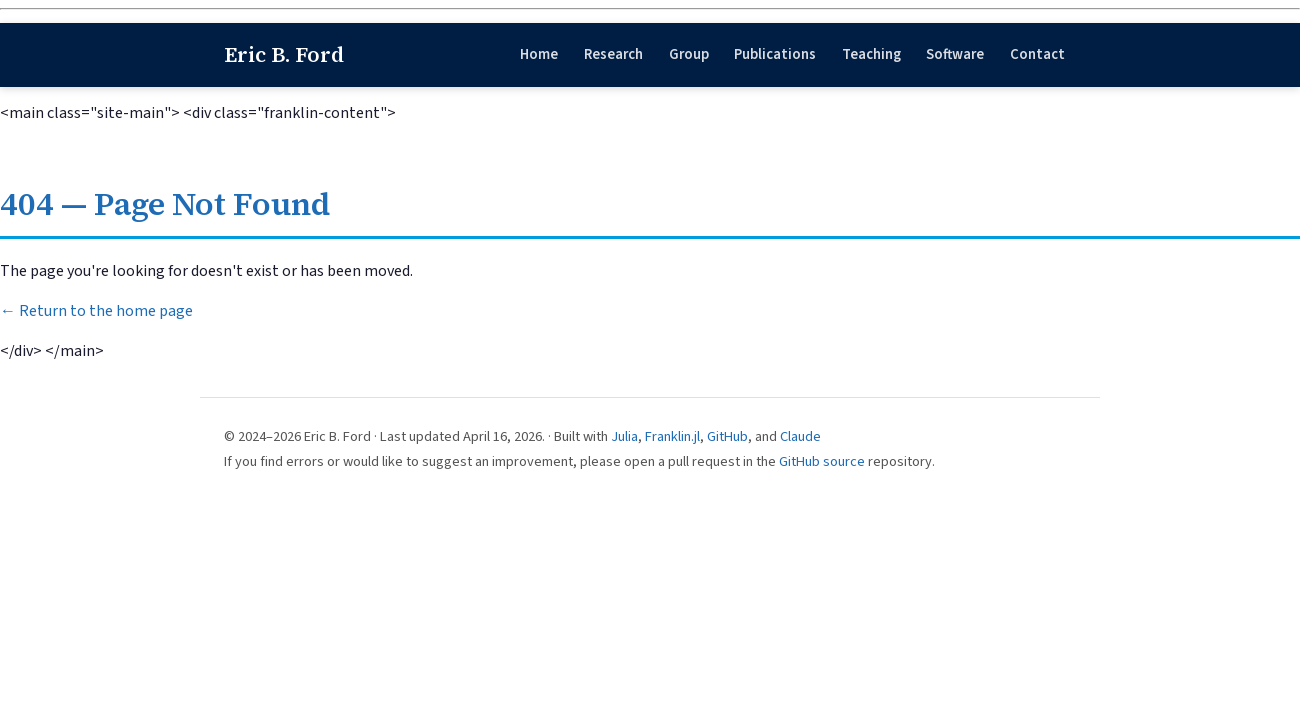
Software (955, 54)
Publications (775, 54)
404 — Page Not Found (165, 204)
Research (613, 54)
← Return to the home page (96, 311)
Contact (1037, 54)
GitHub (727, 436)
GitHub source (822, 461)
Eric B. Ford (284, 54)
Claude (800, 436)
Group (689, 54)
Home (539, 54)
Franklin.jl (672, 436)
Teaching (871, 54)
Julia (624, 436)
